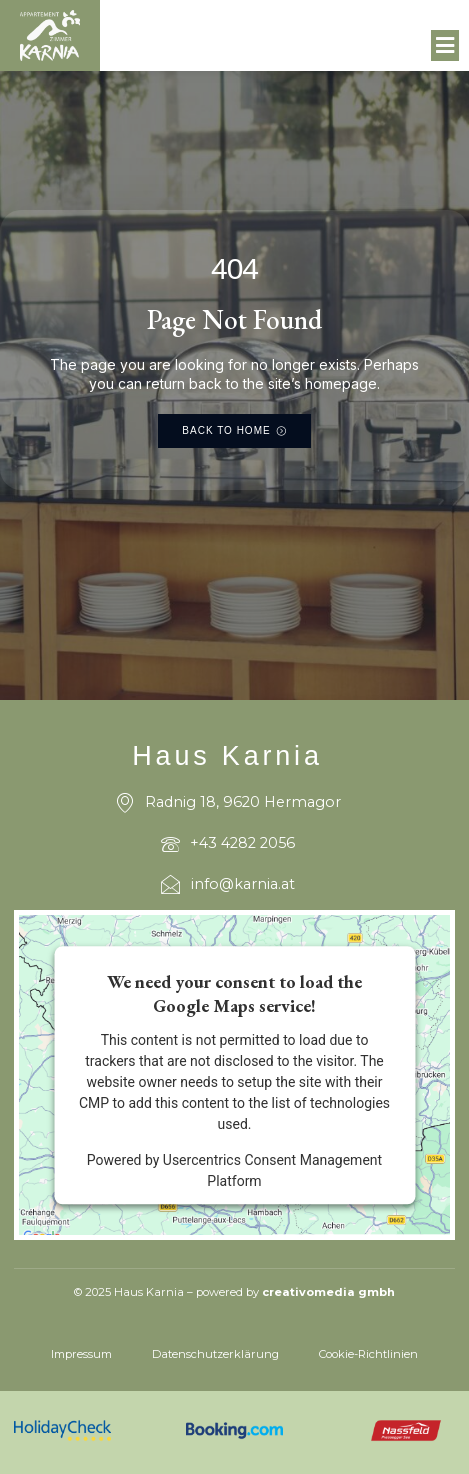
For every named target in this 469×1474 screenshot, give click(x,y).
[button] (445, 46)
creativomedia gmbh (328, 1292)
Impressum (81, 1354)
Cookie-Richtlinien (368, 1354)
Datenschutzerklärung (215, 1354)
